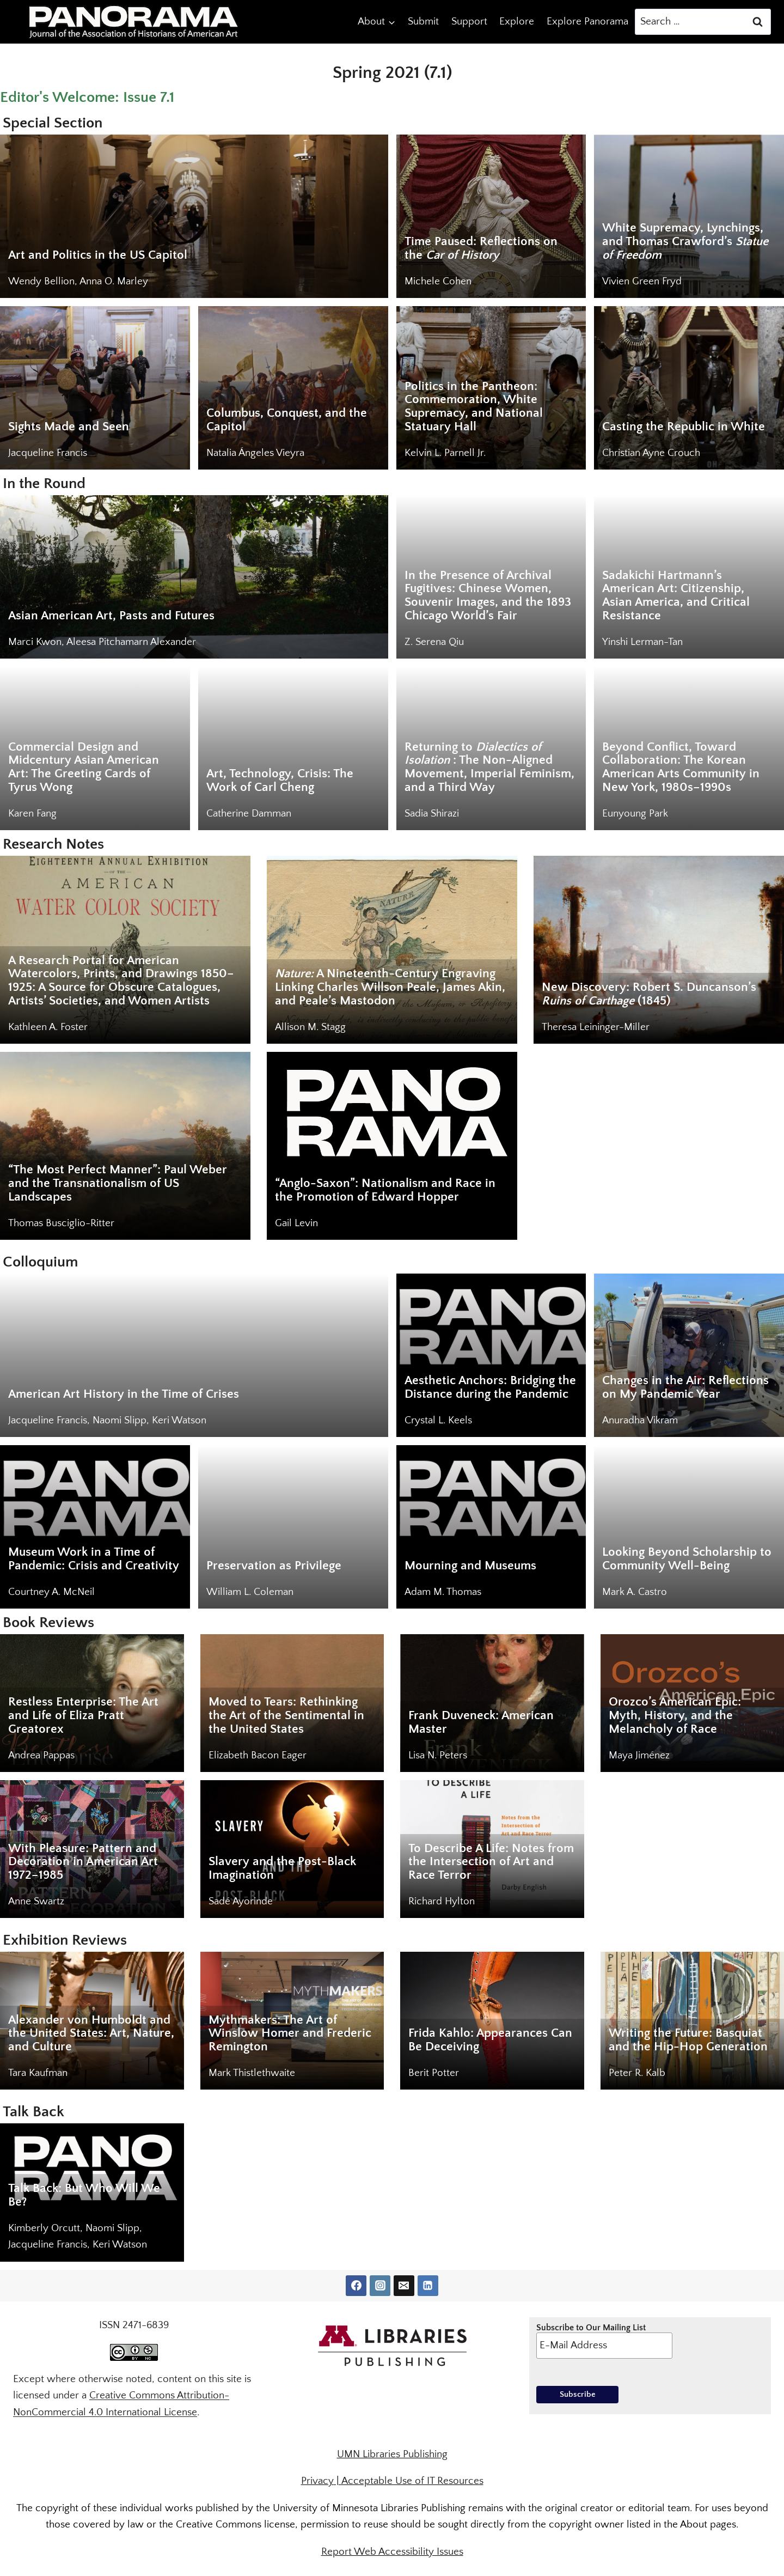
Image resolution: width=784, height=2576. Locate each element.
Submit (423, 21)
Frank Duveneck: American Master (481, 1722)
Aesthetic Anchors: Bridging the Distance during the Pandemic (490, 1387)
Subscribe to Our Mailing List (604, 2341)
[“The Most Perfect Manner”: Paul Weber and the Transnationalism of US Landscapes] (125, 1146)
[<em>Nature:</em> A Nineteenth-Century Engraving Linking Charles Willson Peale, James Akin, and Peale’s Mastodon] (392, 950)
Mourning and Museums (470, 1566)
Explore (516, 21)
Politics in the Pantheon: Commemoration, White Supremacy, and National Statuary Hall (474, 407)
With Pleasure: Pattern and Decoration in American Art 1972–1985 (83, 1862)
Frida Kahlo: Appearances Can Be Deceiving (490, 2040)
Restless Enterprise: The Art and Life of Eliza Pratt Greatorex (83, 1715)
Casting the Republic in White (683, 427)
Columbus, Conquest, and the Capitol (286, 420)
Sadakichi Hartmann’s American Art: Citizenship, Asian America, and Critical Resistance (676, 596)
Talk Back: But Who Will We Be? (84, 2195)
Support (469, 21)
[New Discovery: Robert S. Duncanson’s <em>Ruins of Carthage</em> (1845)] (659, 950)
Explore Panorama (587, 21)
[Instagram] (380, 2285)
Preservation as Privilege (273, 1566)
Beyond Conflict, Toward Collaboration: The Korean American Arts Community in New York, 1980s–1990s (680, 767)
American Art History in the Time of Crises (123, 1394)
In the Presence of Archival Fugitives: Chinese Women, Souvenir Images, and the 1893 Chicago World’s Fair (488, 596)
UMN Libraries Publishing (392, 2454)
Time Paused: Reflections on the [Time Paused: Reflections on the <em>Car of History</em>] (481, 248)
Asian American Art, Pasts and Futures (111, 616)
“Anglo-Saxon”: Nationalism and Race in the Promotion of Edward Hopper (385, 1190)
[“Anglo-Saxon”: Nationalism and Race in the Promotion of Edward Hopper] (392, 1146)
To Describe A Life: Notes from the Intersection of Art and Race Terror (491, 1862)
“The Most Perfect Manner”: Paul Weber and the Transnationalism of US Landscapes (117, 1183)
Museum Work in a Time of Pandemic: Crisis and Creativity (93, 1559)
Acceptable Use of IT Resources (412, 2481)
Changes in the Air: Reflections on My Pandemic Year (685, 1387)
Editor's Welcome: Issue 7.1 (87, 97)
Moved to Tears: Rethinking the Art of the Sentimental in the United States (286, 1715)
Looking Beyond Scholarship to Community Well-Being (686, 1559)
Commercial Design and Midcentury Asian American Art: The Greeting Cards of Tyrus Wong (83, 767)
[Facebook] (356, 2285)
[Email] (404, 2285)
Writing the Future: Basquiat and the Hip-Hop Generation (688, 2040)
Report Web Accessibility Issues (392, 2551)
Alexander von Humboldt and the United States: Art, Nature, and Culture (91, 2033)
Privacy (317, 2481)
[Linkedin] (428, 2285)
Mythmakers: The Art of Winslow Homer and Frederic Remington (290, 2033)
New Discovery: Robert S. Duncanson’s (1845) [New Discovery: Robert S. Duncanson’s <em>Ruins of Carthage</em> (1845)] (649, 994)
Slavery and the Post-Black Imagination (282, 1868)
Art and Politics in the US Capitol (97, 255)
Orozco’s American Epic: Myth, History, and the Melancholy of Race (675, 1715)
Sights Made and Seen (68, 427)
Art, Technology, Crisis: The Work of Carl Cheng (279, 780)
